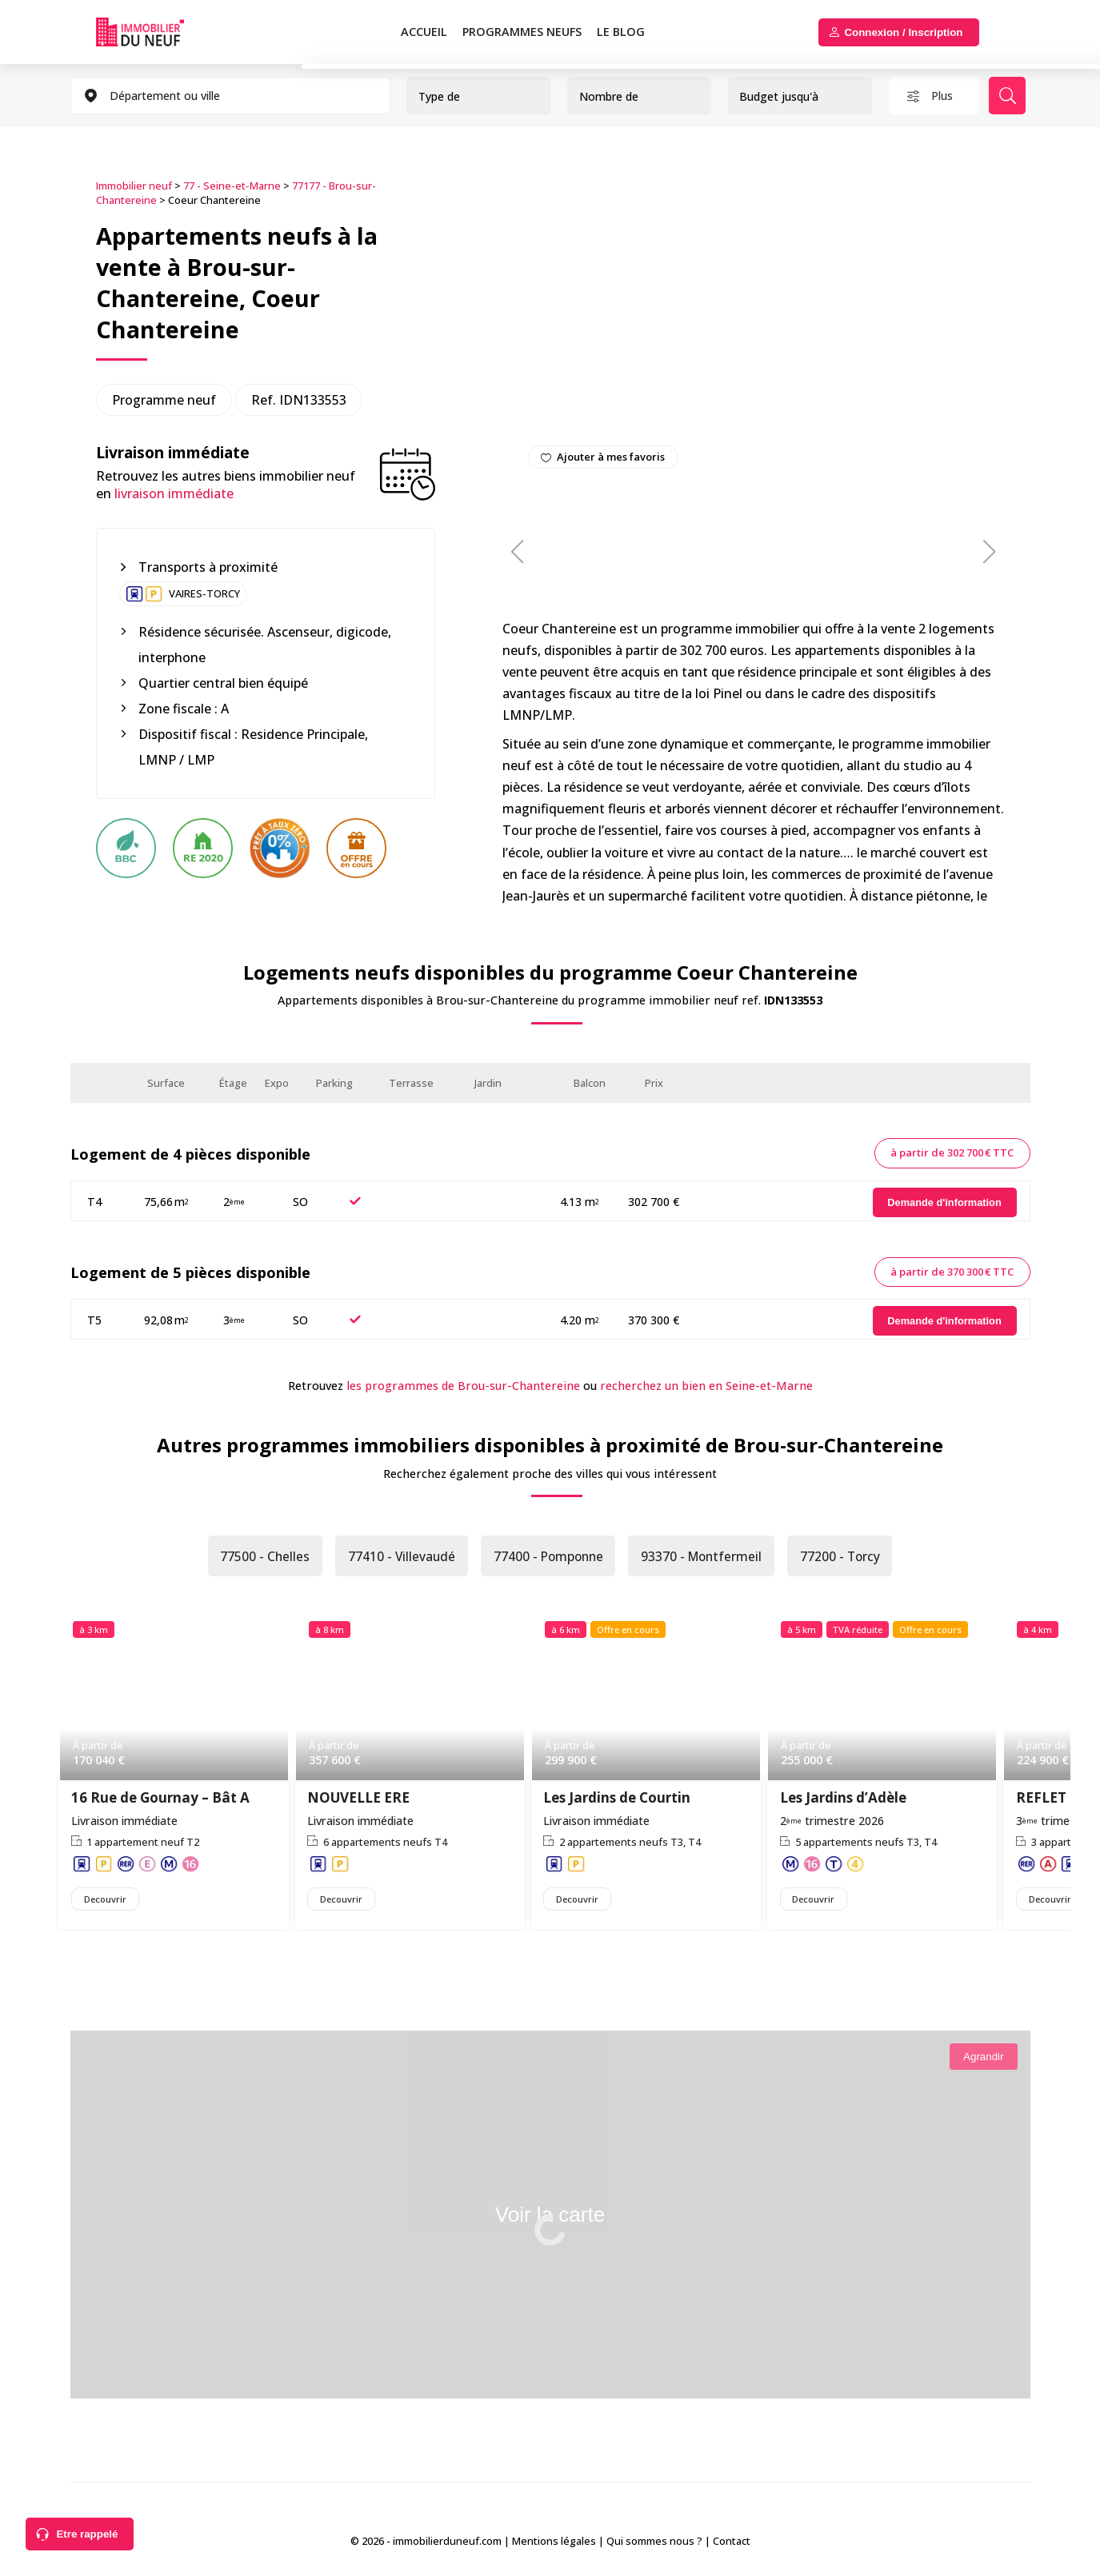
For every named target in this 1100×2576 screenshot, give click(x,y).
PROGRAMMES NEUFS (522, 31)
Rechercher (1010, 95)
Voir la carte (550, 2220)
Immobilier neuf (134, 185)
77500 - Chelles (259, 1557)
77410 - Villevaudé (397, 1557)
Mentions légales (554, 2543)
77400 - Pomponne (547, 1557)
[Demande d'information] (945, 1201)
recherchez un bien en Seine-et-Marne (706, 1384)
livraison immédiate (174, 492)
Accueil (424, 31)
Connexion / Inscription (903, 32)
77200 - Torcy (845, 1557)
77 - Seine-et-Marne (232, 185)
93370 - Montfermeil (704, 1557)
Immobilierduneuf (140, 32)
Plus (943, 95)
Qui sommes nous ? (654, 2543)
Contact (731, 2543)
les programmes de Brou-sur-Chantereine (463, 1384)
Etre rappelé (87, 2534)
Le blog (621, 31)
